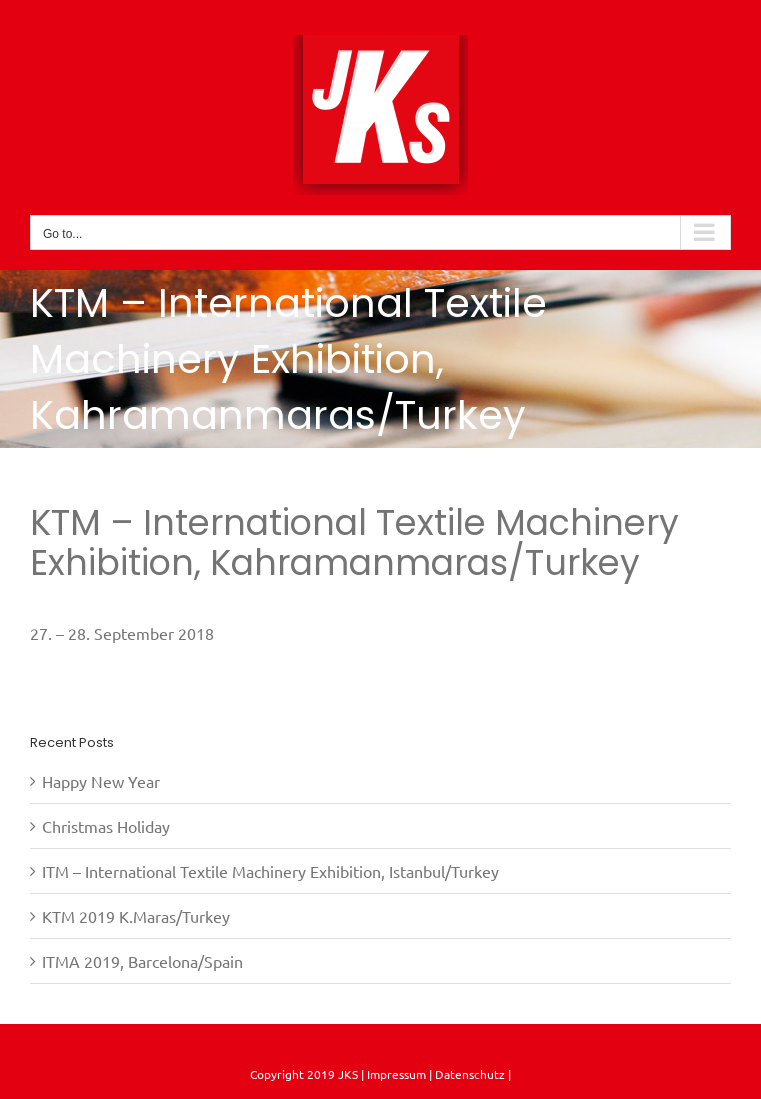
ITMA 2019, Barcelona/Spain (142, 961)
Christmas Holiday (106, 826)
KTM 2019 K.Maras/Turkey (136, 916)
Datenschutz (471, 1074)
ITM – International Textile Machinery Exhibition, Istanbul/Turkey (270, 871)
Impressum (395, 1074)
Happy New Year (101, 781)
